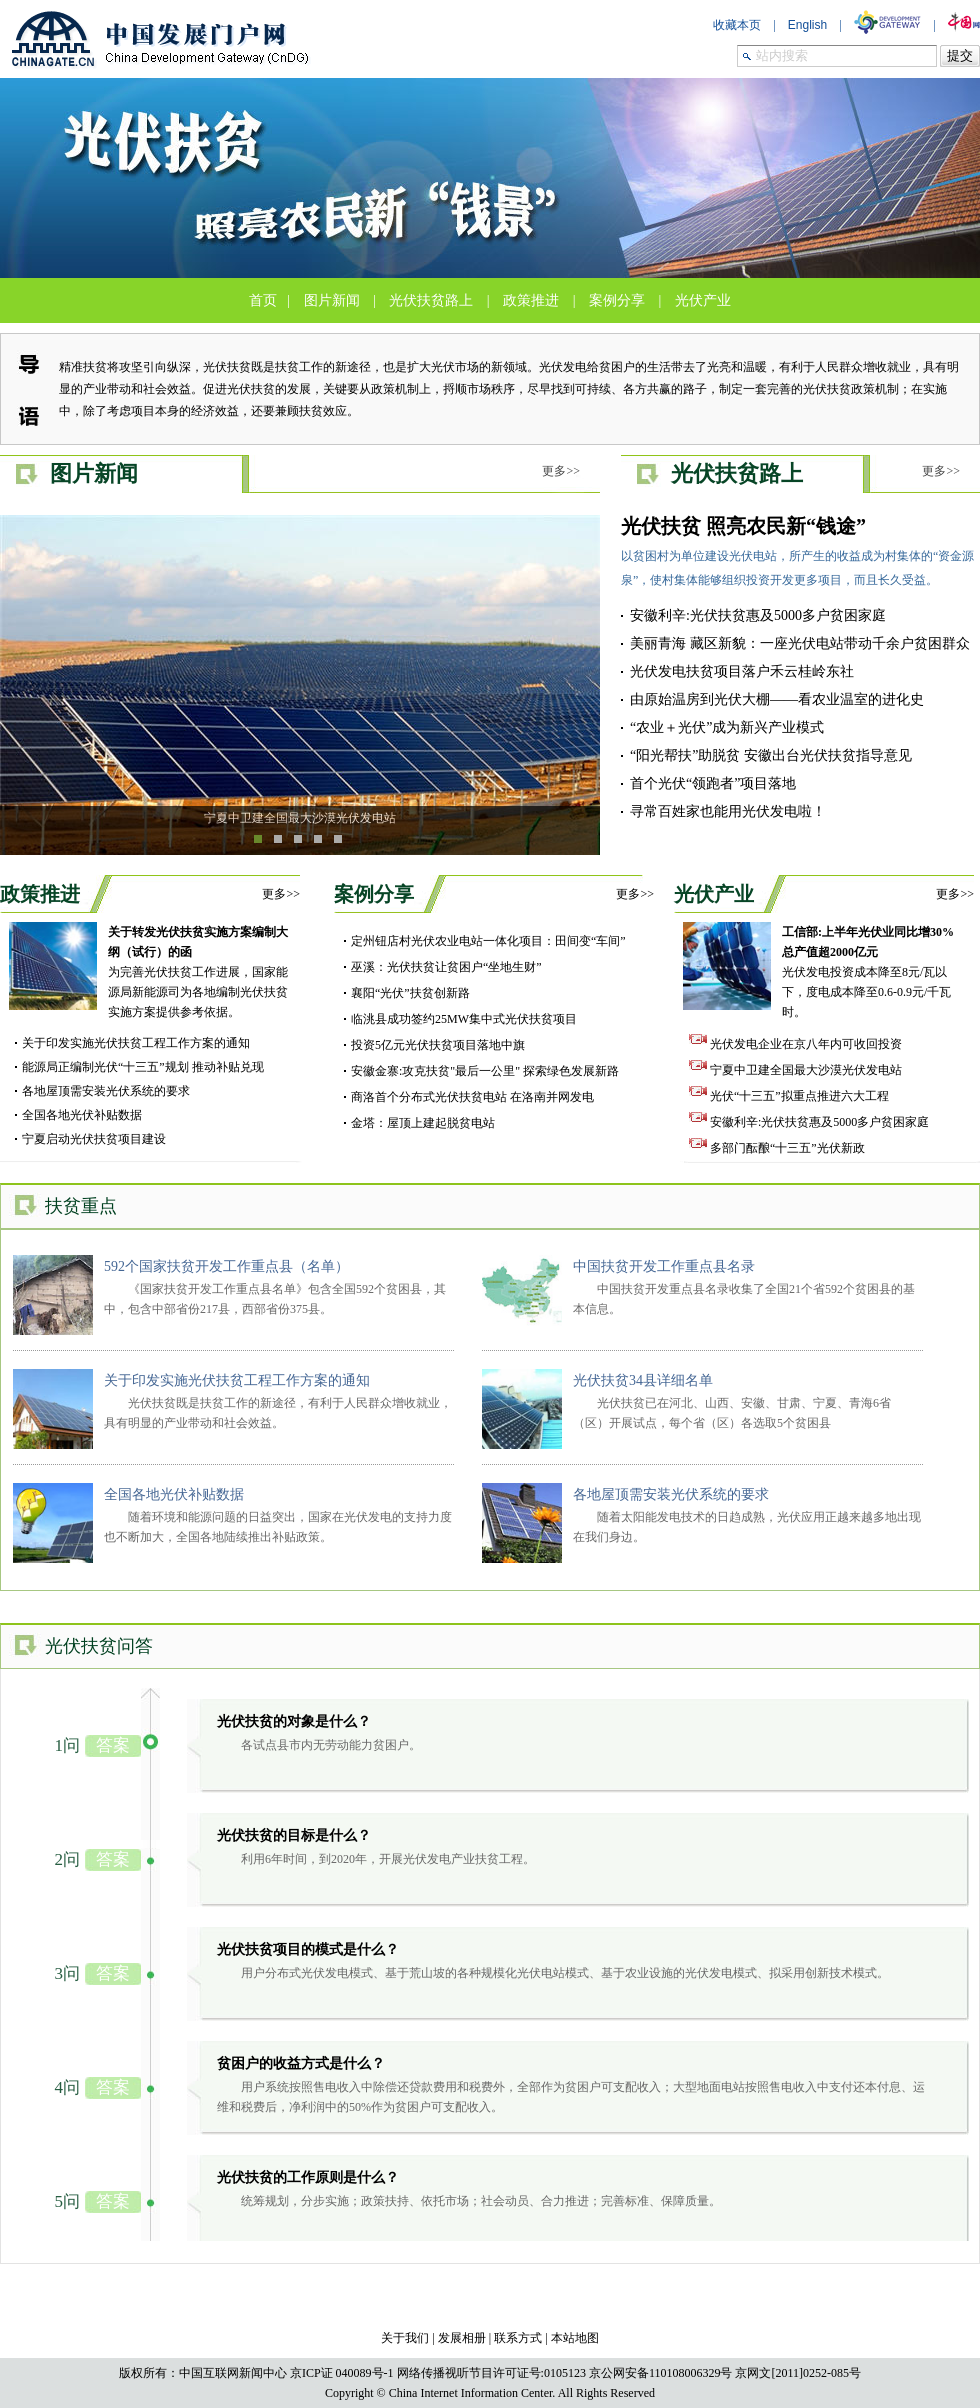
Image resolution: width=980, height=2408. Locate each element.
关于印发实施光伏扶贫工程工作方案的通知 (136, 1043)
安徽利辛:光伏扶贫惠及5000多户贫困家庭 (758, 615)
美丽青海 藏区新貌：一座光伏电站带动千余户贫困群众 (800, 643)
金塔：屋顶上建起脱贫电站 (423, 1123)
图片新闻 (332, 300)
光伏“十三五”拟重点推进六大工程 (789, 1096)
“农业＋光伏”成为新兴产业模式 (727, 727)
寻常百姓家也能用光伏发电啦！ (728, 811)
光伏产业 (703, 300)
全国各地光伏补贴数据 (82, 1115)
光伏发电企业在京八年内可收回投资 (795, 1044)
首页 (263, 300)
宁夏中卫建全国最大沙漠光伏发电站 (300, 818)
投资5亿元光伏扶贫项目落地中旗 (438, 1045)
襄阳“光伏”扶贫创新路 (410, 993)
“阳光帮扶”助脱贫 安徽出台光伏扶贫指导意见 (771, 755)
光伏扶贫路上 (431, 300)
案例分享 (617, 300)
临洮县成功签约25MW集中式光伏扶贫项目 (464, 1019)
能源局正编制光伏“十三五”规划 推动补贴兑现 (143, 1067)
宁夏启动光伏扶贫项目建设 (94, 1139)
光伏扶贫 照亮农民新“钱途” (743, 526)
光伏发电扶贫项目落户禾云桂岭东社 (742, 671)
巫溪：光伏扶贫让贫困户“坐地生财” (446, 967)
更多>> (561, 471)
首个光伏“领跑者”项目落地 (713, 783)
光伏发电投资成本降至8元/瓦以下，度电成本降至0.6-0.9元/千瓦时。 (868, 972)
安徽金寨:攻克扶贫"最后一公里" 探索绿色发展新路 (485, 1071)
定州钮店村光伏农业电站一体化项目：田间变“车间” (488, 941)
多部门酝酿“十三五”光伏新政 (777, 1148)
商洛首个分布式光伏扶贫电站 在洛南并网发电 (472, 1097)
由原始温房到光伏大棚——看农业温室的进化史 (777, 699)
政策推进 (531, 300)
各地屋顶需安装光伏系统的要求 (106, 1091)
